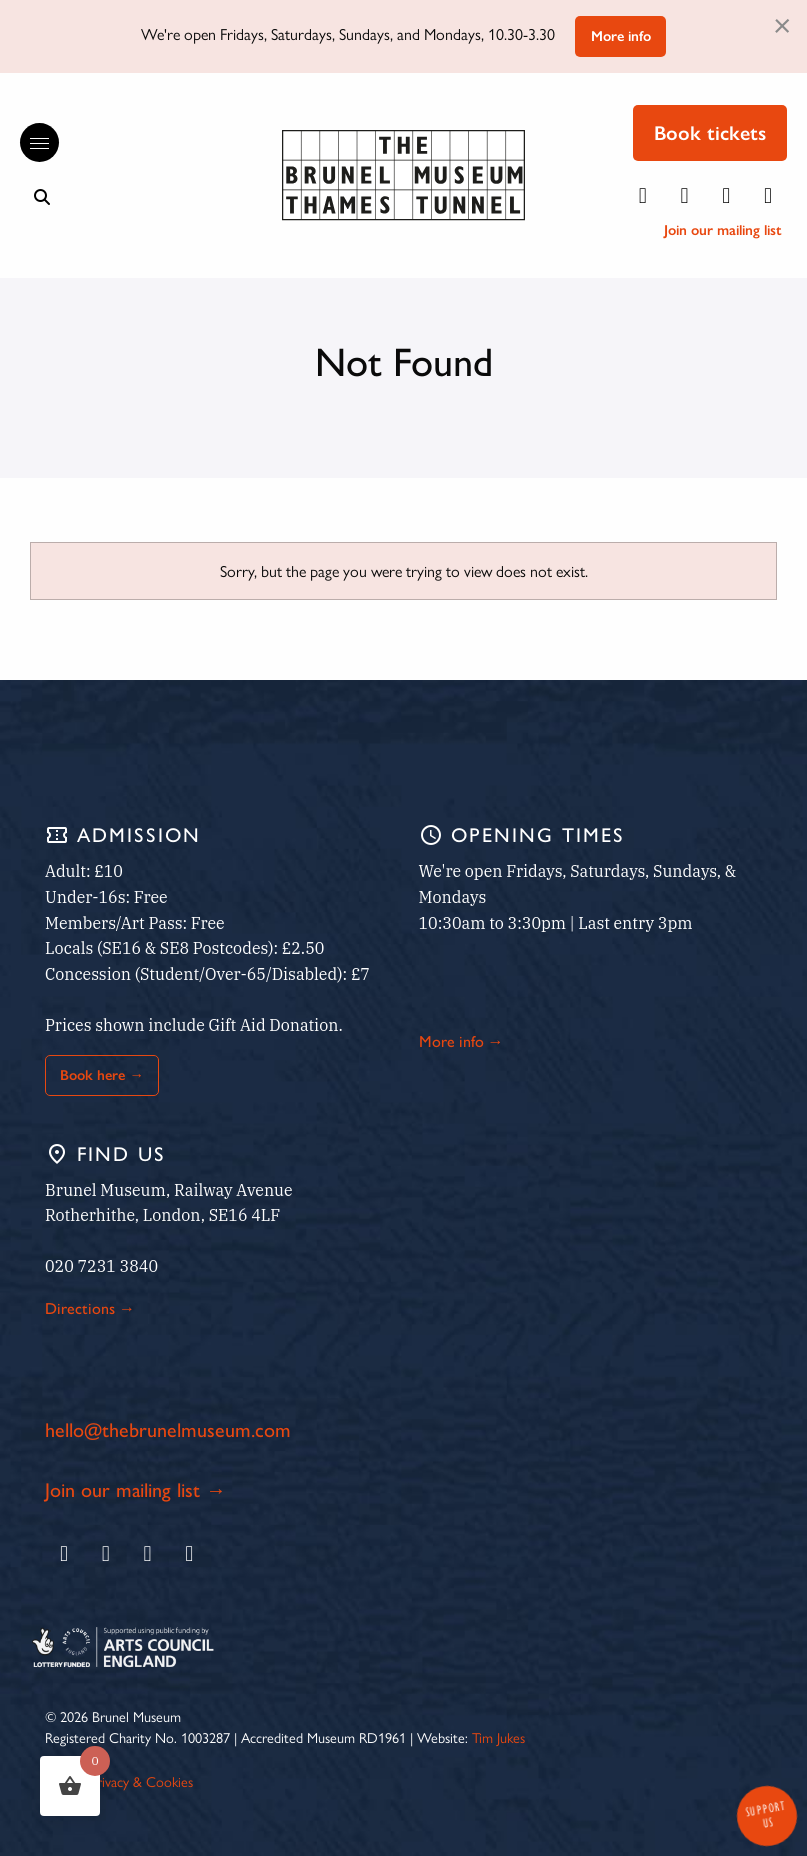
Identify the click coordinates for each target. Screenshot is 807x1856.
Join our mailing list (723, 230)
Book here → (101, 1075)
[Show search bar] (42, 197)
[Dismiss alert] (782, 24)
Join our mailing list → (135, 1490)
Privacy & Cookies (141, 1781)
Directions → (90, 1308)
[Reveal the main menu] (30, 143)
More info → (461, 1041)
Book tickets (710, 133)
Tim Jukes (498, 1737)
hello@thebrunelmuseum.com (168, 1430)
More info (621, 36)
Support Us (765, 1814)
